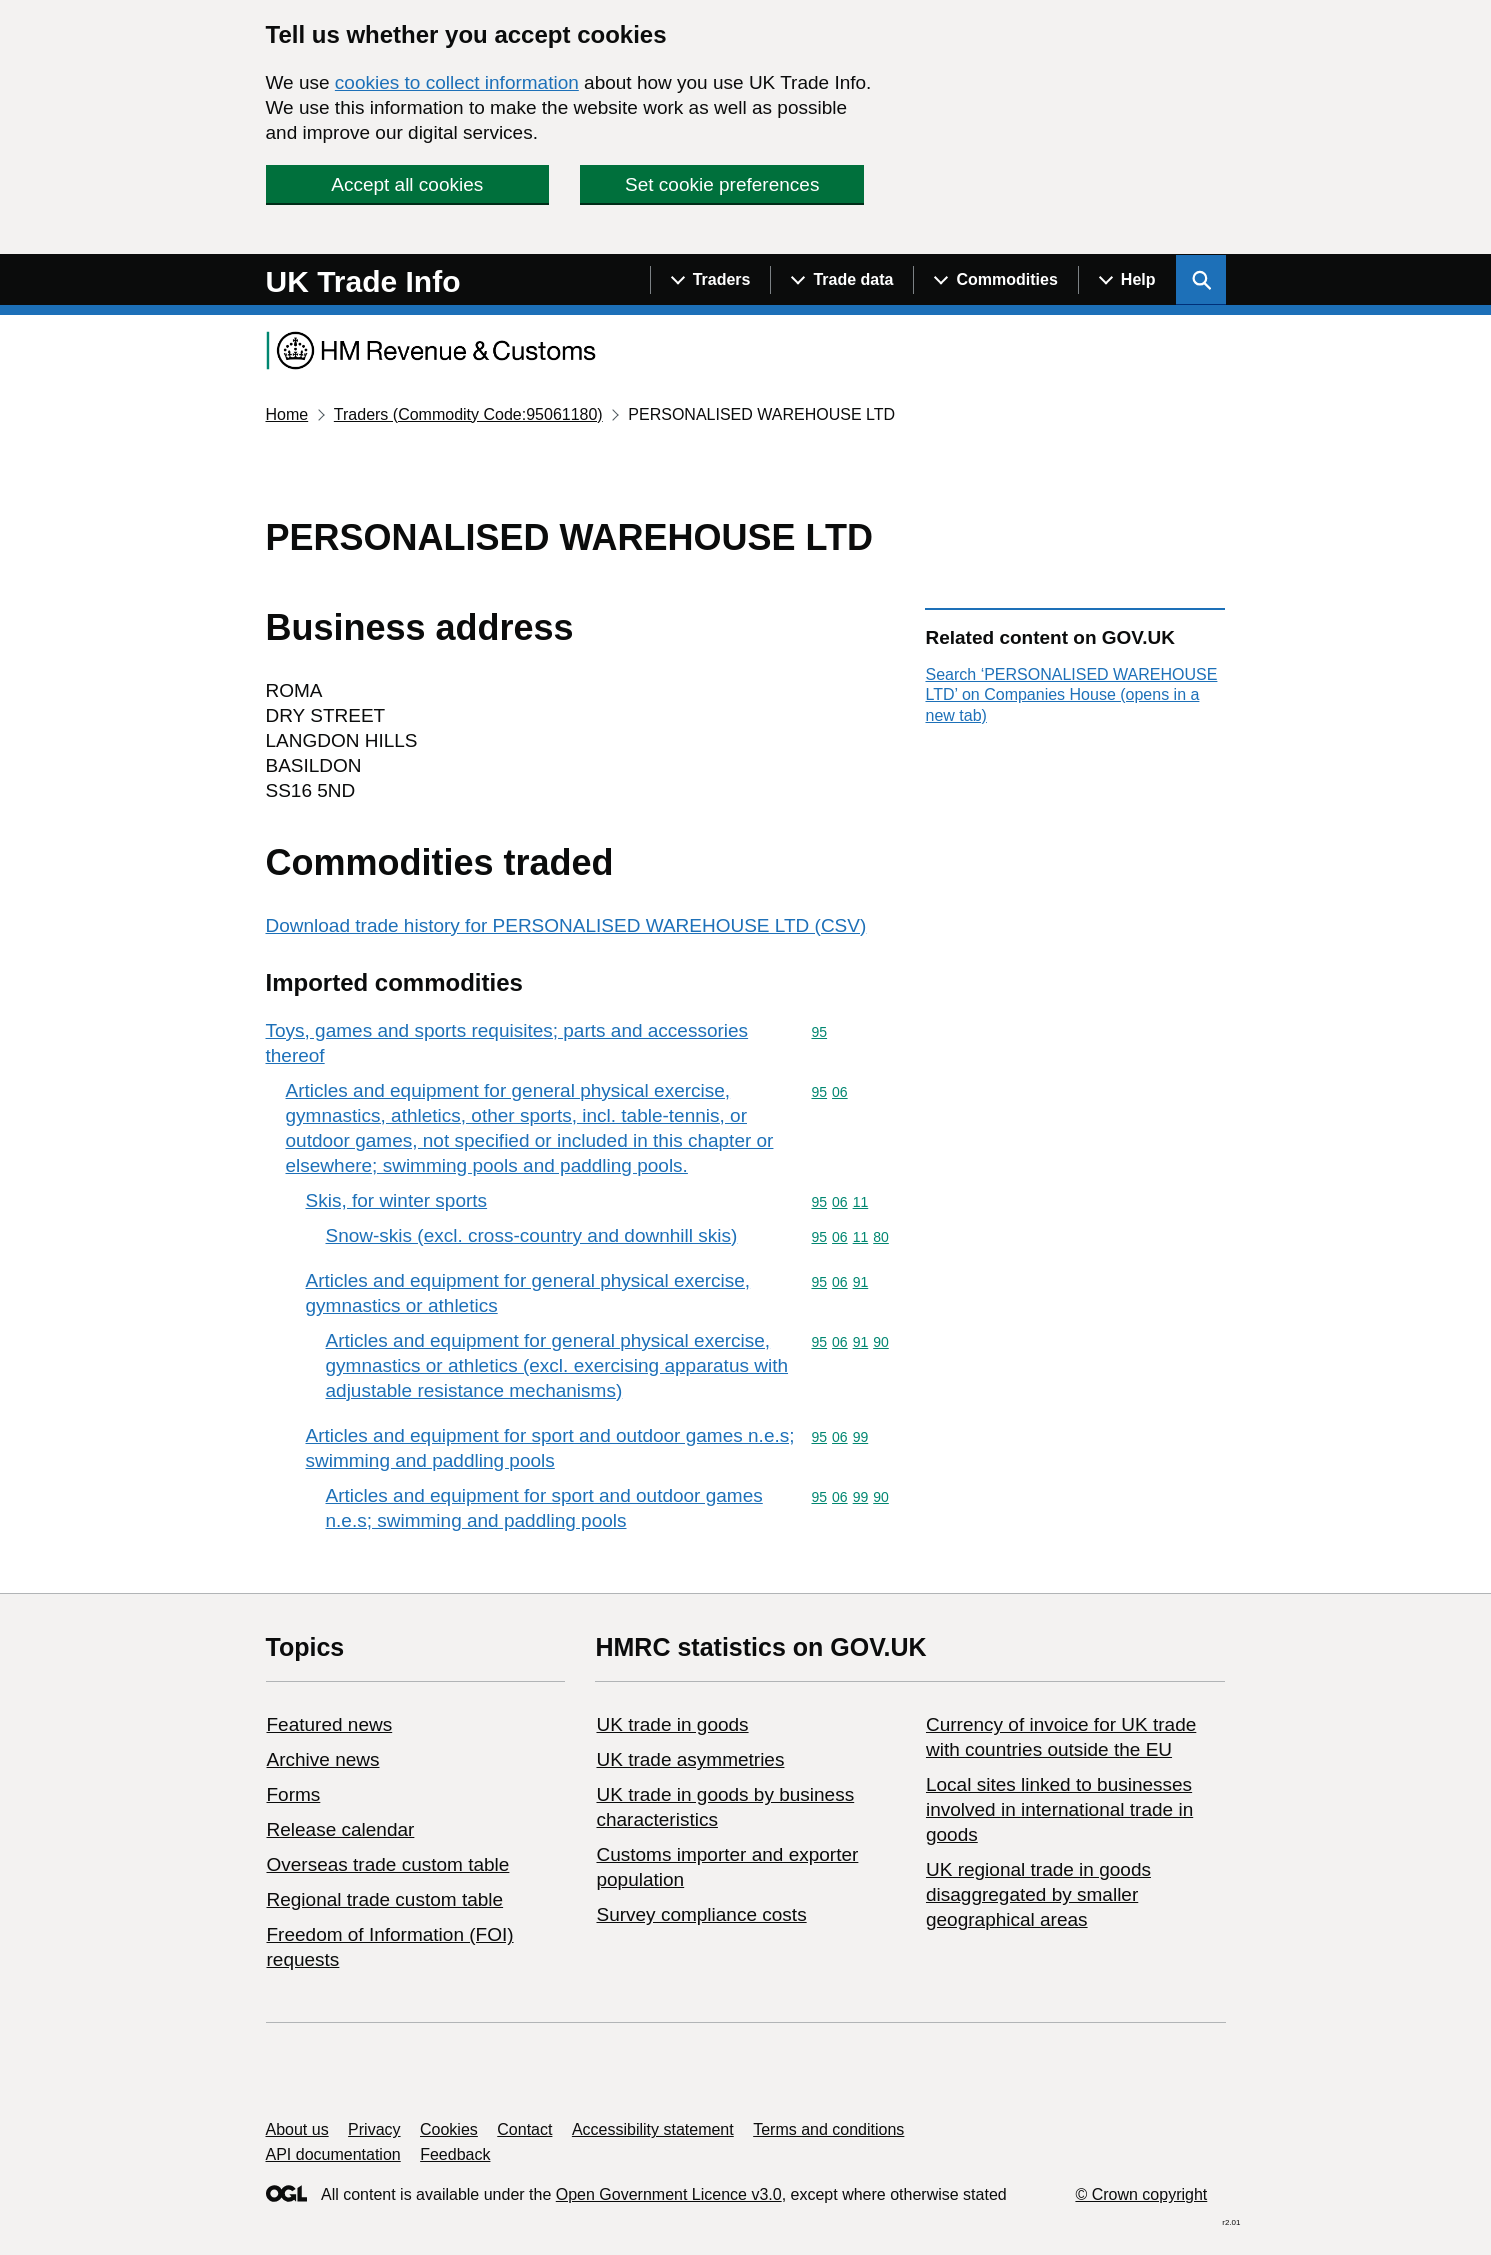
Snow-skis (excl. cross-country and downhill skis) (532, 1235)
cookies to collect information (457, 82)
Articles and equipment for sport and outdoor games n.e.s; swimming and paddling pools (550, 1448)
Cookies (449, 2129)
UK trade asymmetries (690, 1759)
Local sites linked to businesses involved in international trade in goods (1059, 1809)
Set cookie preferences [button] (722, 184)
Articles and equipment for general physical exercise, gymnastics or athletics (528, 1293)
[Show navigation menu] (710, 280)
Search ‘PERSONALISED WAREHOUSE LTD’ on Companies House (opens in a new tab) (1071, 695)
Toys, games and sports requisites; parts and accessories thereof (507, 1043)
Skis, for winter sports (397, 1200)
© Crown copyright (1141, 2194)
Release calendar (341, 1829)
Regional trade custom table (385, 1899)
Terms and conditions (828, 2129)
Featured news (330, 1724)
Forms (294, 1794)
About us (297, 2129)
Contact (524, 2129)
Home (287, 414)
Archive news (323, 1759)
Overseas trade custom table (388, 1864)
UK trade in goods (672, 1724)
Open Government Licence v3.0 (669, 2194)
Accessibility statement (653, 2129)
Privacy (374, 2129)
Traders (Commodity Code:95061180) (468, 414)
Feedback (455, 2154)
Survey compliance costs (701, 1914)
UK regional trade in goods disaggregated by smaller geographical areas (1038, 1894)
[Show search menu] (1201, 280)
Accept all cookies (407, 184)
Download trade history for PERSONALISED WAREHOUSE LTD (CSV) (566, 925)
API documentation (333, 2154)
